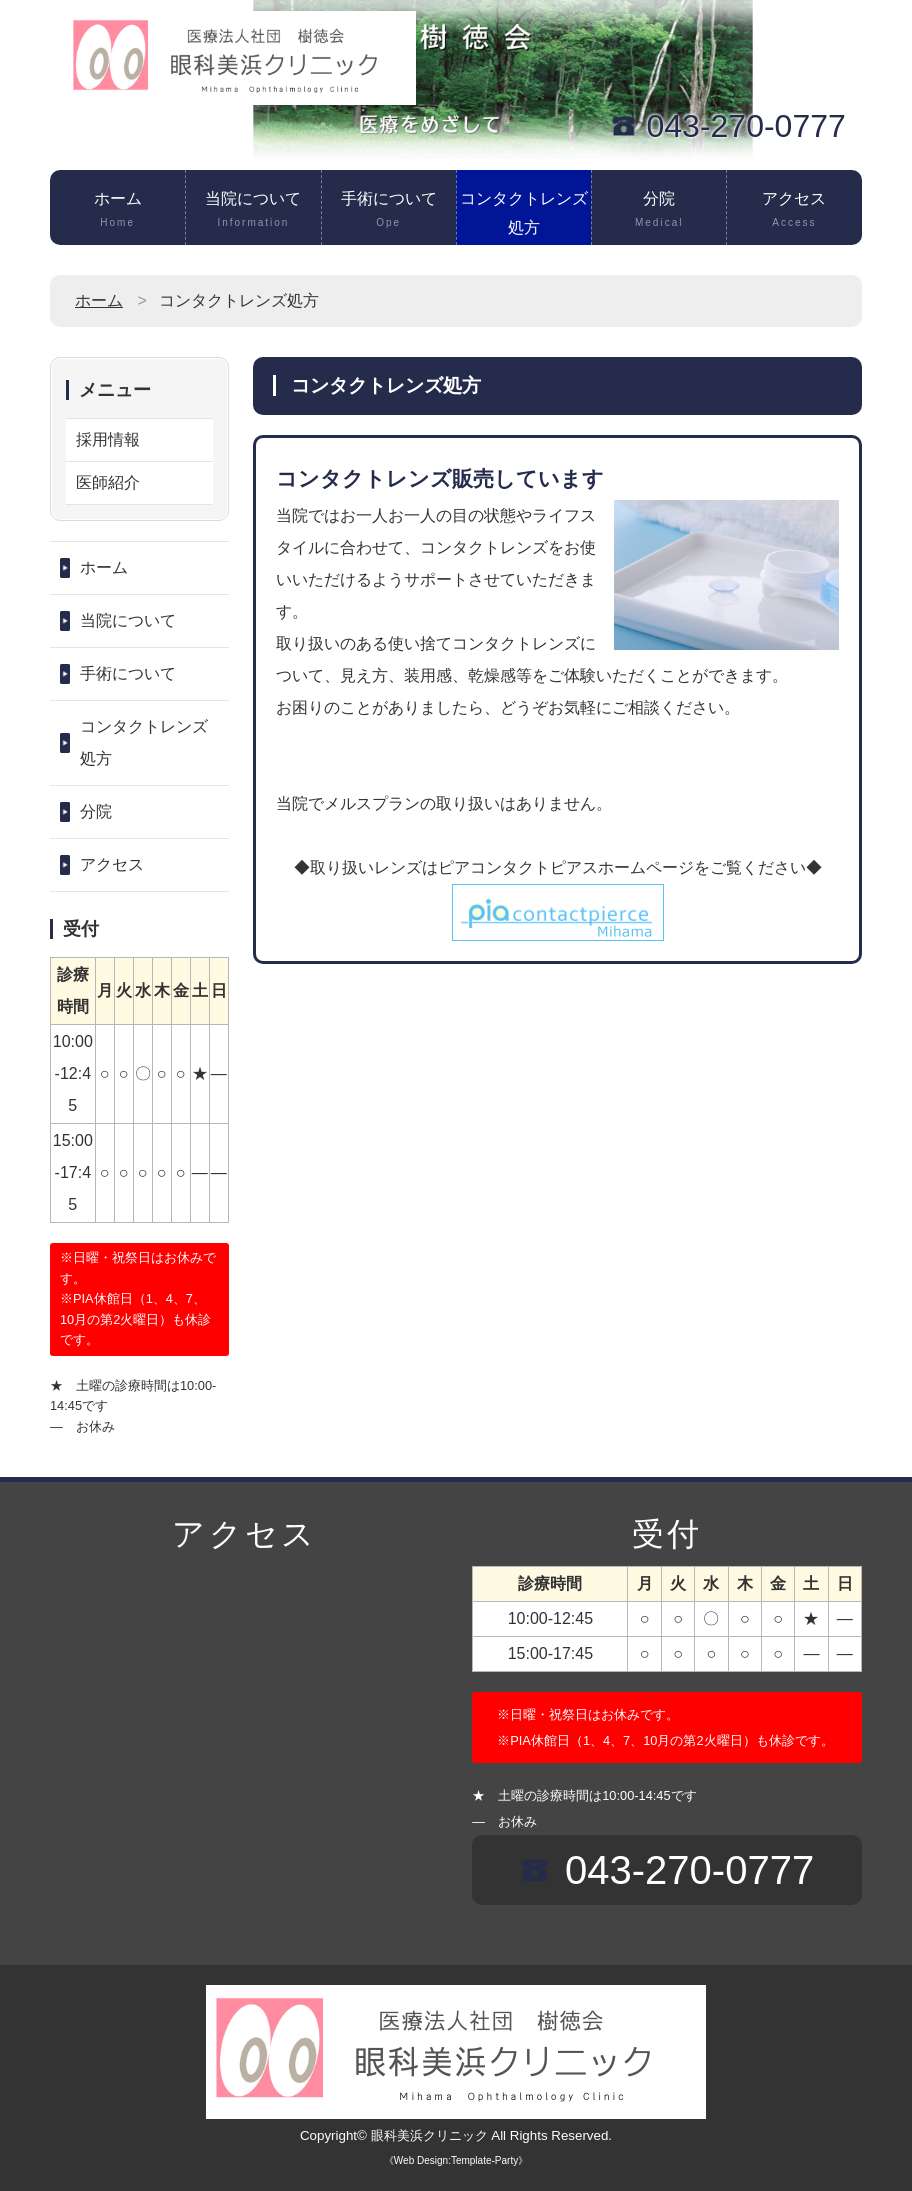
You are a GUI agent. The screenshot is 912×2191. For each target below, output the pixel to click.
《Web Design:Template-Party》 (456, 2160)
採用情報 (108, 439)
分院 (659, 211)
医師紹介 (108, 482)
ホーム (117, 211)
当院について (253, 211)
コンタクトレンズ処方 (524, 217)
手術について (389, 211)
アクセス (794, 211)
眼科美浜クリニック (429, 2135)
